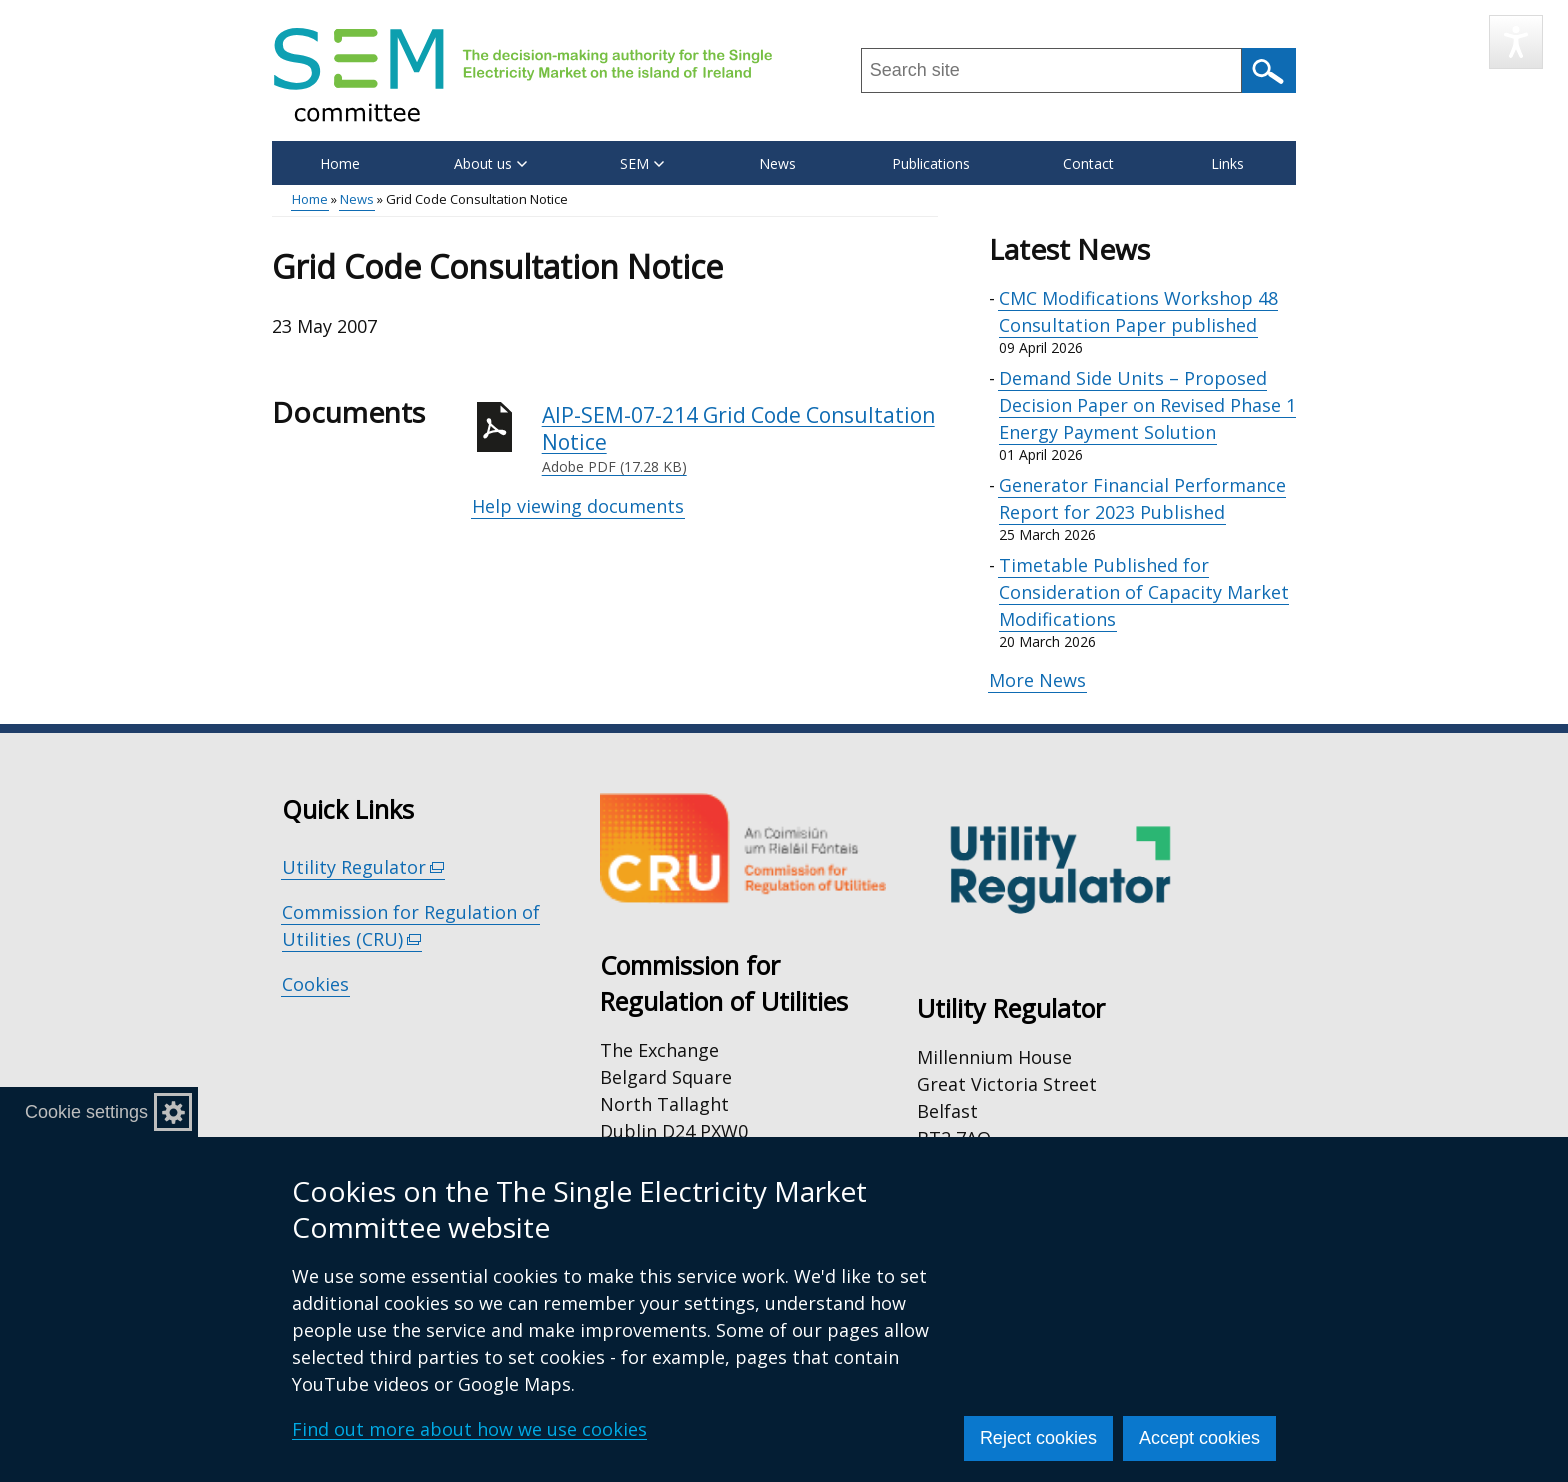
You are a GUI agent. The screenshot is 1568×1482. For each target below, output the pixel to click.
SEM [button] (642, 163)
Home (340, 163)
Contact (1088, 163)
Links (1227, 163)
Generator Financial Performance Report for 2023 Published (1142, 498)
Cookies (315, 984)
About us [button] (490, 163)
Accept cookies (1199, 1438)
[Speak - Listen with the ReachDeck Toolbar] (1516, 42)
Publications (931, 163)
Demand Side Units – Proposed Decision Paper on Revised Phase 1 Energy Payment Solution (1147, 405)
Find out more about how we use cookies (469, 1429)
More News (1037, 680)
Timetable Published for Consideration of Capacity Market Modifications (1144, 592)
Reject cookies (1038, 1438)
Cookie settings (86, 1112)
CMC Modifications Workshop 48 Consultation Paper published (1138, 311)
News (777, 163)
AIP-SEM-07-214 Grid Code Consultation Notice (740, 439)
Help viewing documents (578, 506)
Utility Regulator (363, 867)
